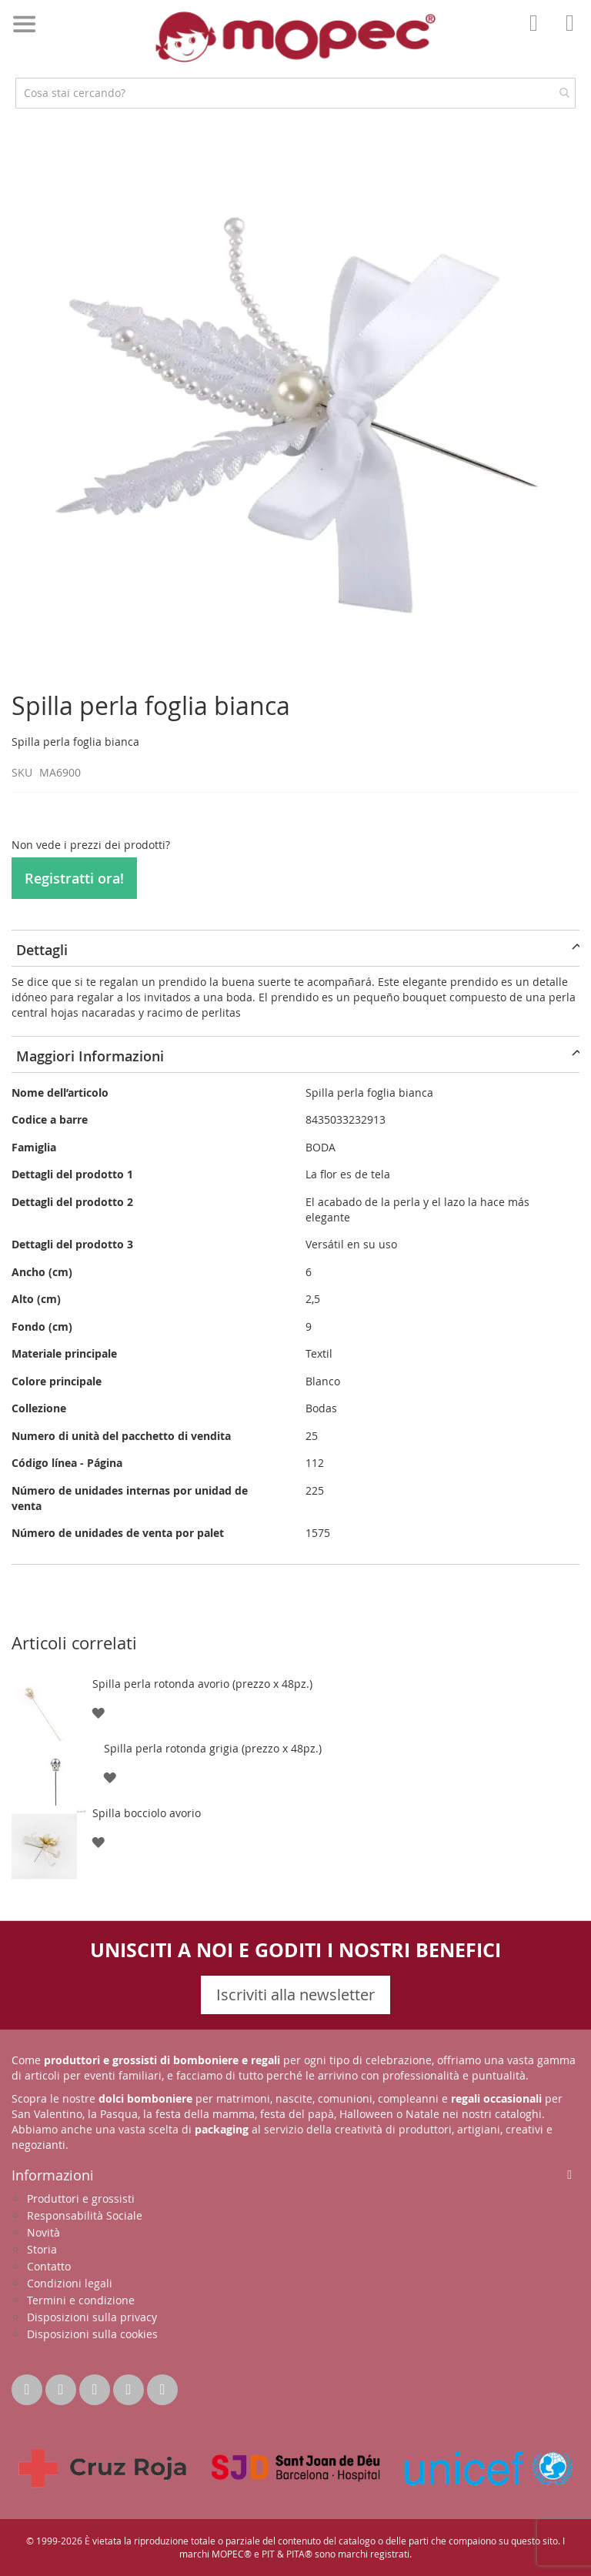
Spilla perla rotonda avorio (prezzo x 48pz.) (202, 1683)
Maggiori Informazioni (90, 1056)
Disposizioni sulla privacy (92, 2317)
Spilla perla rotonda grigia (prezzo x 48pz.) (213, 1748)
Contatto (49, 2266)
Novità (43, 2232)
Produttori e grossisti (81, 2198)
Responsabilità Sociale (84, 2215)
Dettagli (42, 950)
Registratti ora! (74, 878)
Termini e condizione (81, 2300)
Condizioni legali (69, 2283)
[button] (98, 1712)
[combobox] (295, 93)
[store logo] (295, 37)
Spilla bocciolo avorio (146, 1813)
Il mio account (537, 34)
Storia (42, 2249)
